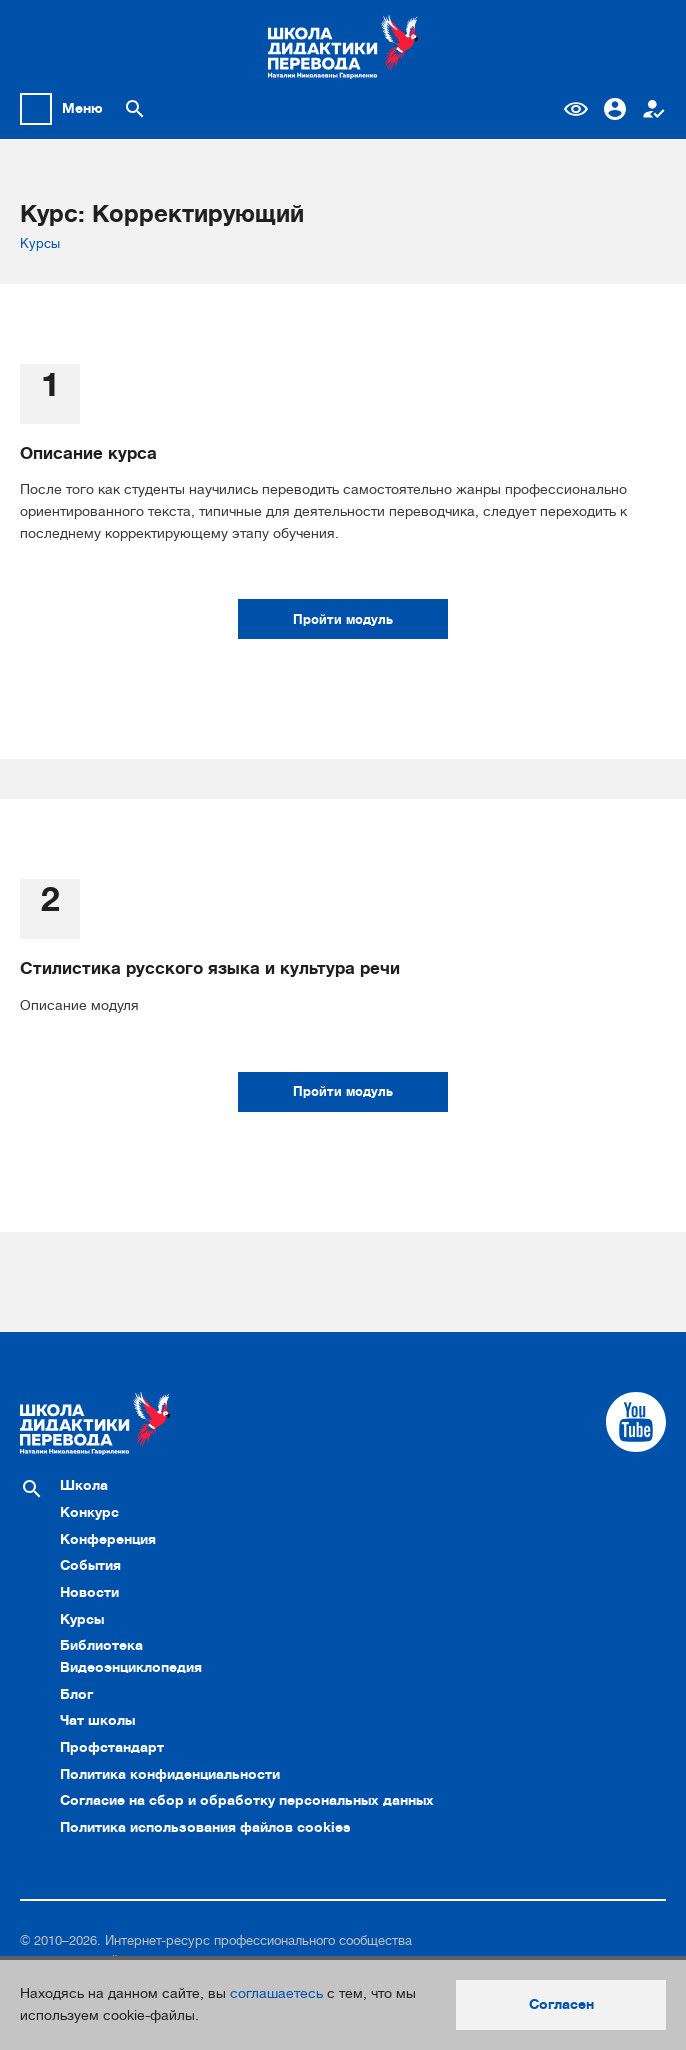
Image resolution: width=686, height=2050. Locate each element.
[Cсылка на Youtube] (636, 1422)
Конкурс (89, 1512)
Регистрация (654, 109)
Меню (82, 108)
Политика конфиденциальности (170, 1774)
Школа (84, 1485)
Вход (615, 109)
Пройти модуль (343, 619)
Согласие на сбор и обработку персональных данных (247, 1800)
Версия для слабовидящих (576, 109)
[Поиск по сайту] (135, 109)
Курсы (40, 243)
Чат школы (97, 1720)
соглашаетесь (276, 1993)
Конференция (108, 1539)
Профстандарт (112, 1747)
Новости (89, 1592)
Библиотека (101, 1645)
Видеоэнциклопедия (131, 1667)
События (90, 1565)
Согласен (561, 2004)
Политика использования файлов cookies (205, 1827)
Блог (76, 1694)
